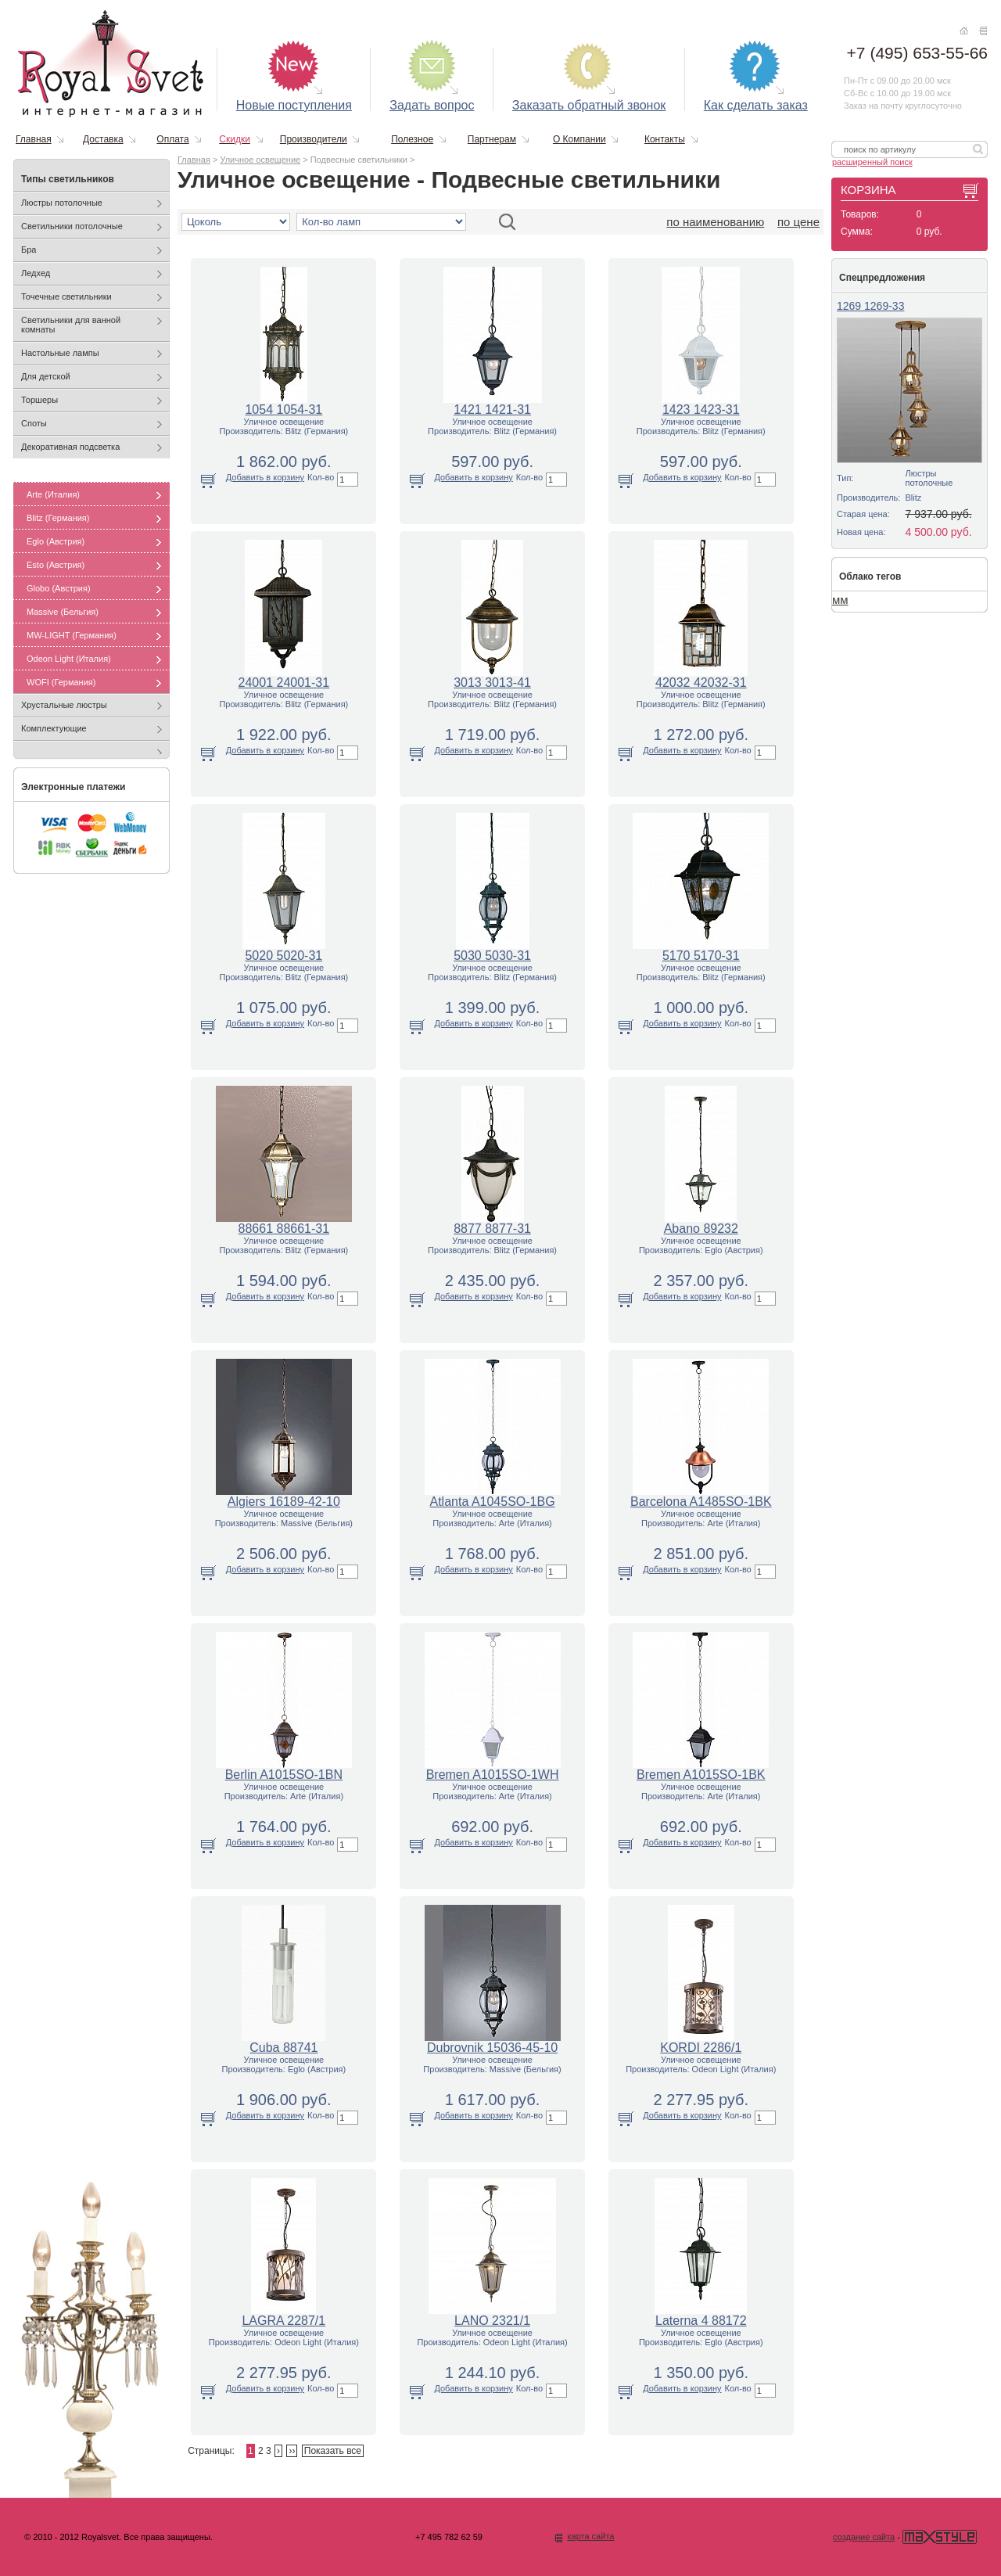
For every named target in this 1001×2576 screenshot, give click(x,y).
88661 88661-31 (284, 1228)
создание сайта (864, 2537)
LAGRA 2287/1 (283, 2320)
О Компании (579, 139)
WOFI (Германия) (61, 682)
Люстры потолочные (61, 202)
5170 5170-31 (701, 955)
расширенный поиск (872, 162)
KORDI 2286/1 (700, 2047)
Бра (28, 249)
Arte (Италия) (53, 494)
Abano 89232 (701, 1228)
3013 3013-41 (492, 682)
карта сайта (590, 2536)
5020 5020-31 (283, 955)
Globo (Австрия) (59, 588)
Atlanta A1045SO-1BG (492, 1501)
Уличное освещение (260, 159)
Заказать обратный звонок (589, 105)
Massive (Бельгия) (63, 611)
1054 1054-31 (283, 409)
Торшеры (39, 399)
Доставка (103, 139)
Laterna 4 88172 (701, 2320)
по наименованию (715, 221)
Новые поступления (294, 105)
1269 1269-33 (870, 306)
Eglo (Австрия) (55, 541)
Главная (34, 139)
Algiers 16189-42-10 (284, 1501)
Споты (34, 423)
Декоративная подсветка (70, 446)
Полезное (412, 139)
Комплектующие (54, 728)
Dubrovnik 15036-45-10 (492, 2047)
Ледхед (35, 273)
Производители (313, 139)
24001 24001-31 (284, 682)
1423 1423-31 (701, 409)
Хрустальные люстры (64, 705)
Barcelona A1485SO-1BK (701, 1501)
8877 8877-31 (492, 1228)
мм (840, 599)
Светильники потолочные (72, 226)
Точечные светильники (66, 296)
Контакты (664, 139)
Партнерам (492, 139)
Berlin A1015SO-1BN (284, 1774)
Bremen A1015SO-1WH (492, 1774)
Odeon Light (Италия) (69, 658)
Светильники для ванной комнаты (70, 324)
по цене (798, 221)
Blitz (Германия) (58, 518)
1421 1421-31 (492, 409)
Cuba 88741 (283, 2047)
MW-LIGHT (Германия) (72, 635)
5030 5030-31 (492, 955)
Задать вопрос (431, 105)
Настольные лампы (60, 352)
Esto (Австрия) (55, 564)
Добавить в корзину (265, 477)
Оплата (172, 139)
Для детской (45, 376)
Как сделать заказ (756, 105)
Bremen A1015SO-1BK (701, 1774)
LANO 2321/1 (492, 2320)
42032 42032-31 (701, 682)
